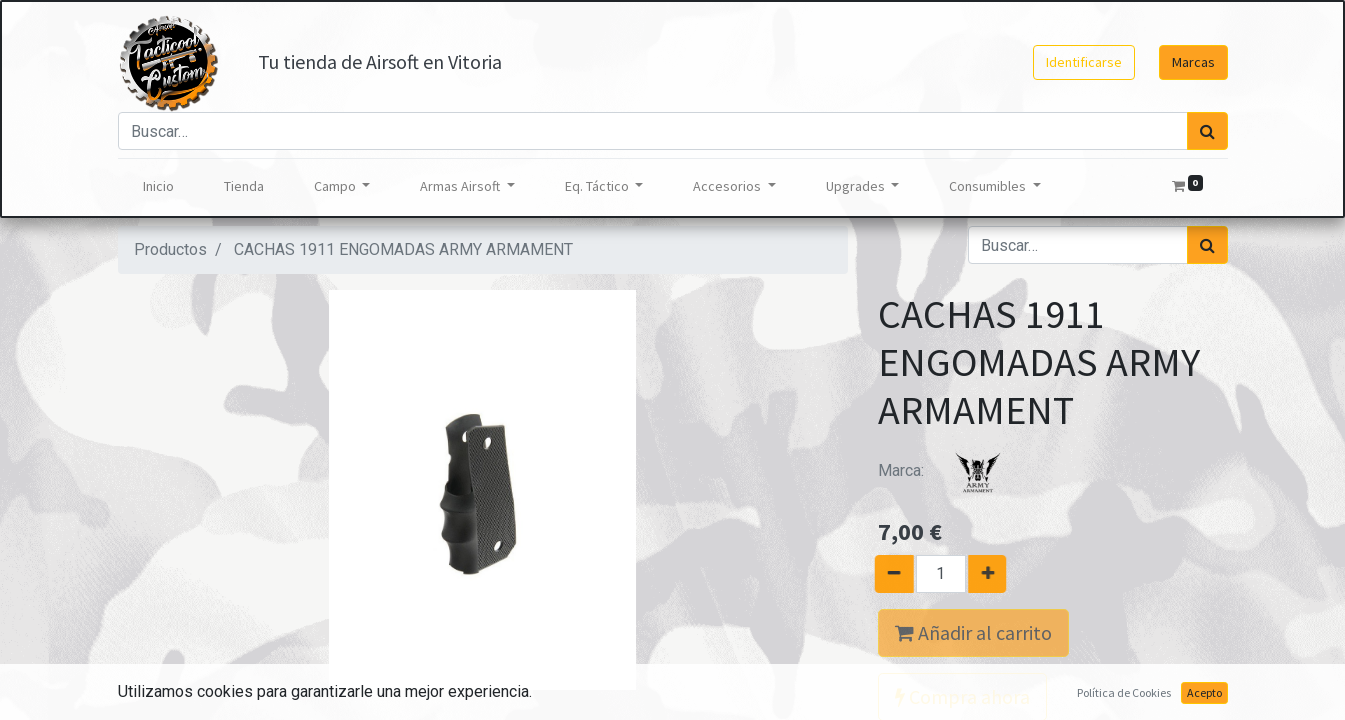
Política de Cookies (1124, 692)
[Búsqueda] (1207, 131)
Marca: (953, 470)
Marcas (1193, 62)
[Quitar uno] (886, 574)
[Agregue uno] (994, 574)
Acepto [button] (1204, 692)
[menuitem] (158, 186)
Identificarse (1084, 62)
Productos (170, 249)
